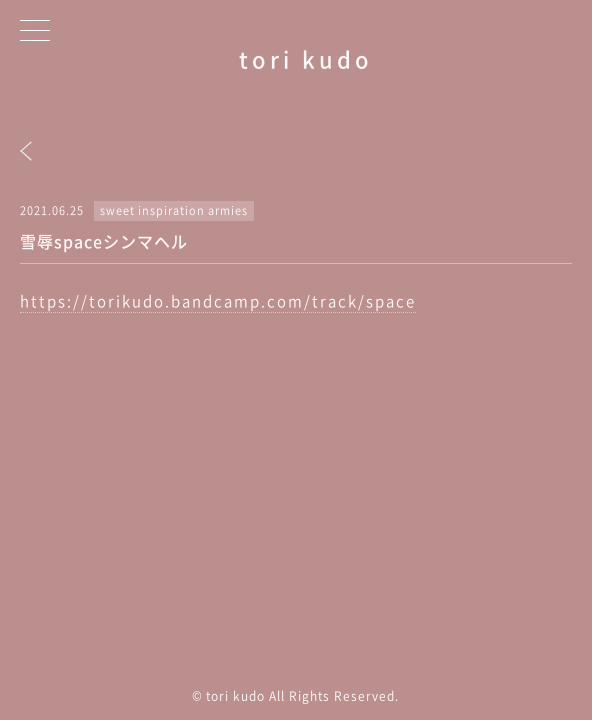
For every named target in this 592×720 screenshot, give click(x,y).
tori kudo (306, 58)
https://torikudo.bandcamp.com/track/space (218, 301)
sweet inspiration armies (174, 210)
